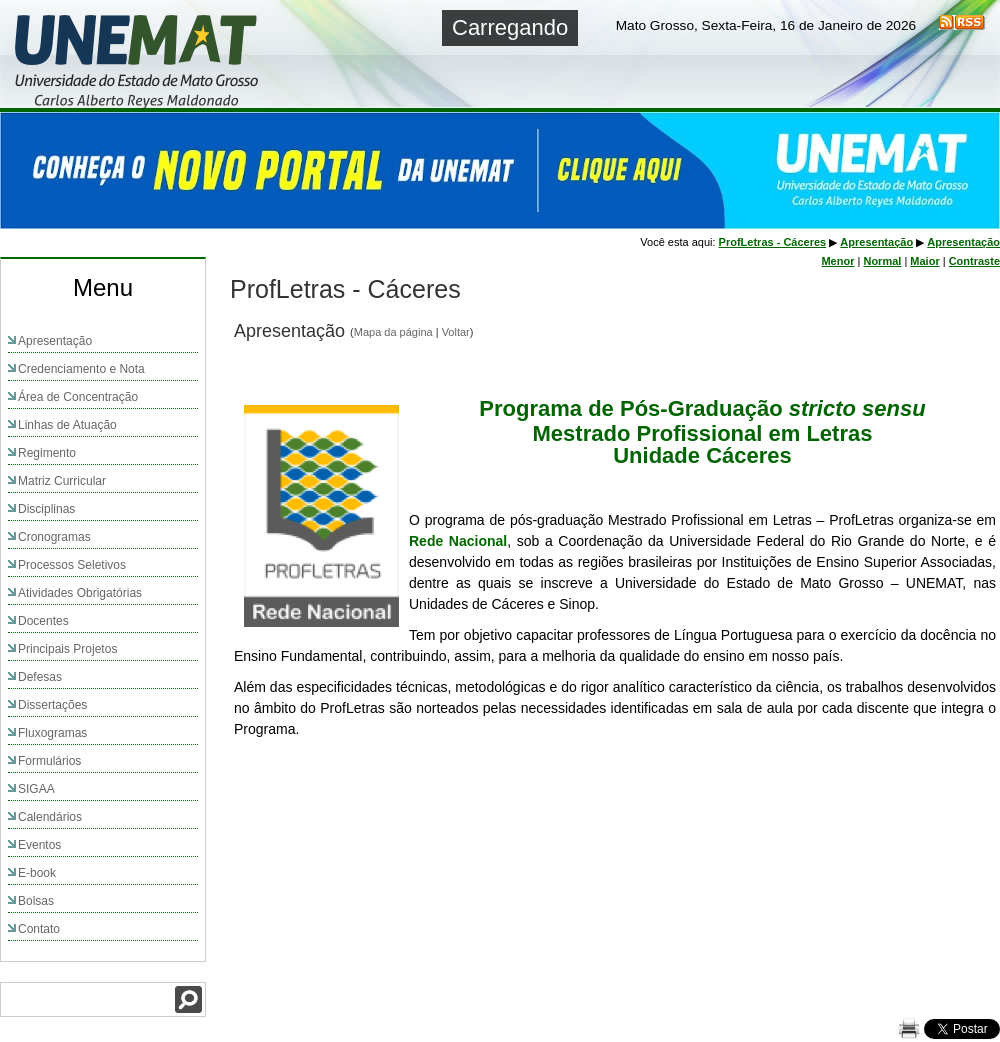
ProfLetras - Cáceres (773, 242)
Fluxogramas (52, 733)
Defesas (40, 677)
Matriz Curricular (62, 481)
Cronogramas (54, 537)
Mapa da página (393, 332)
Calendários (50, 817)
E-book (37, 873)
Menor (837, 261)
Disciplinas (46, 509)
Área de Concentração (78, 397)
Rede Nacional (458, 541)
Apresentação (55, 341)
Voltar (456, 332)
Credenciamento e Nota (81, 369)
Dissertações (52, 705)
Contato (39, 929)
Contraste (974, 261)
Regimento (47, 453)
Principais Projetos (67, 649)
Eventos (39, 845)
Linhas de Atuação (67, 425)
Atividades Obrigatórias (80, 593)
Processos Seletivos (72, 565)
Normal (882, 261)
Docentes (43, 621)
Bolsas (36, 901)
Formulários (49, 761)
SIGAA (36, 789)
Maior (924, 261)
